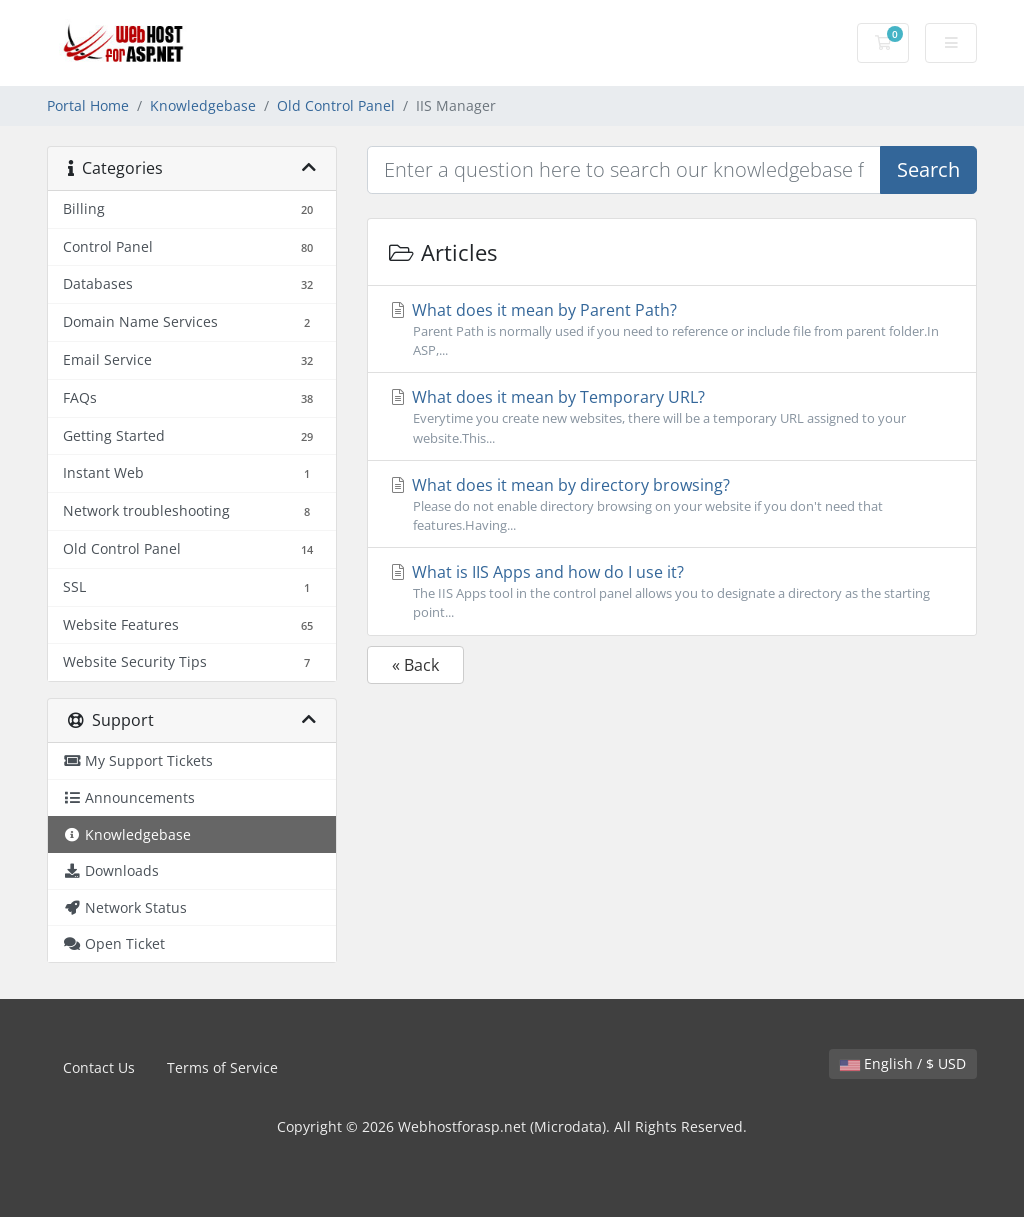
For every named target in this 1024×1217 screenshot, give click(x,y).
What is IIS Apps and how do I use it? (672, 591)
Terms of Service (222, 1067)
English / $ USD (903, 1063)
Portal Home (88, 105)
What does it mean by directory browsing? (672, 504)
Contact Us (99, 1067)
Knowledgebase (203, 105)
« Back (415, 665)
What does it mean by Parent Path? (672, 329)
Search (928, 169)
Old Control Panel (336, 105)
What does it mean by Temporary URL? (672, 416)
